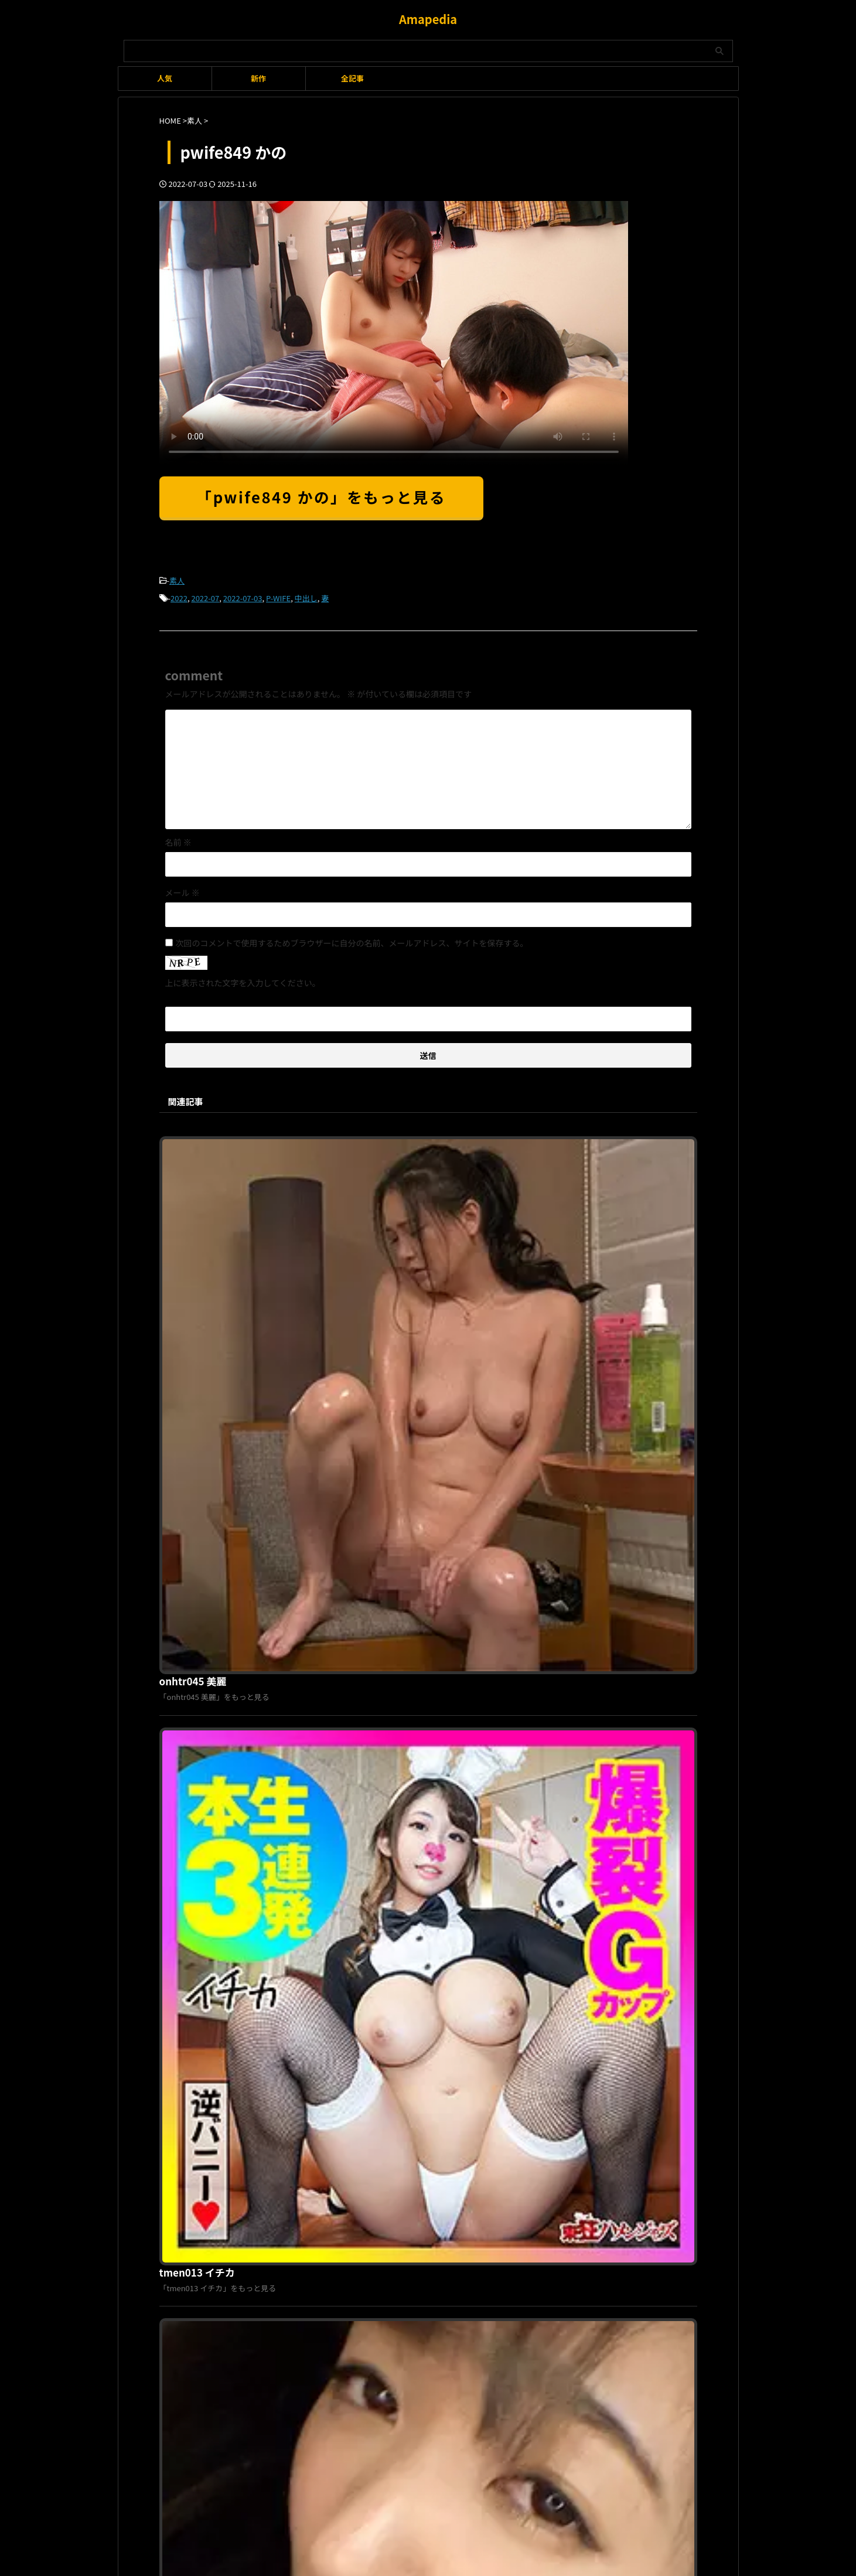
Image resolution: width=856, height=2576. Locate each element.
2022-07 (205, 595)
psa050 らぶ (370, 1940)
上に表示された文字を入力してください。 (242, 979)
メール (182, 889)
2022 (178, 595)
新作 (258, 78)
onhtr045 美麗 (375, 1140)
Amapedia (428, 19)
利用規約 (360, 2178)
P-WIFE (278, 595)
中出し (306, 595)
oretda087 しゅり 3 (386, 1740)
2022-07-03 (242, 595)
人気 (164, 78)
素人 (177, 579)
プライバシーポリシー (421, 2178)
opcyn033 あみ (377, 1540)
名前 (178, 838)
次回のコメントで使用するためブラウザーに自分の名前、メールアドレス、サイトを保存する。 (352, 939)
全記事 (352, 78)
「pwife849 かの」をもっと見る (321, 496)
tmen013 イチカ (379, 1340)
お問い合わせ (489, 2178)
